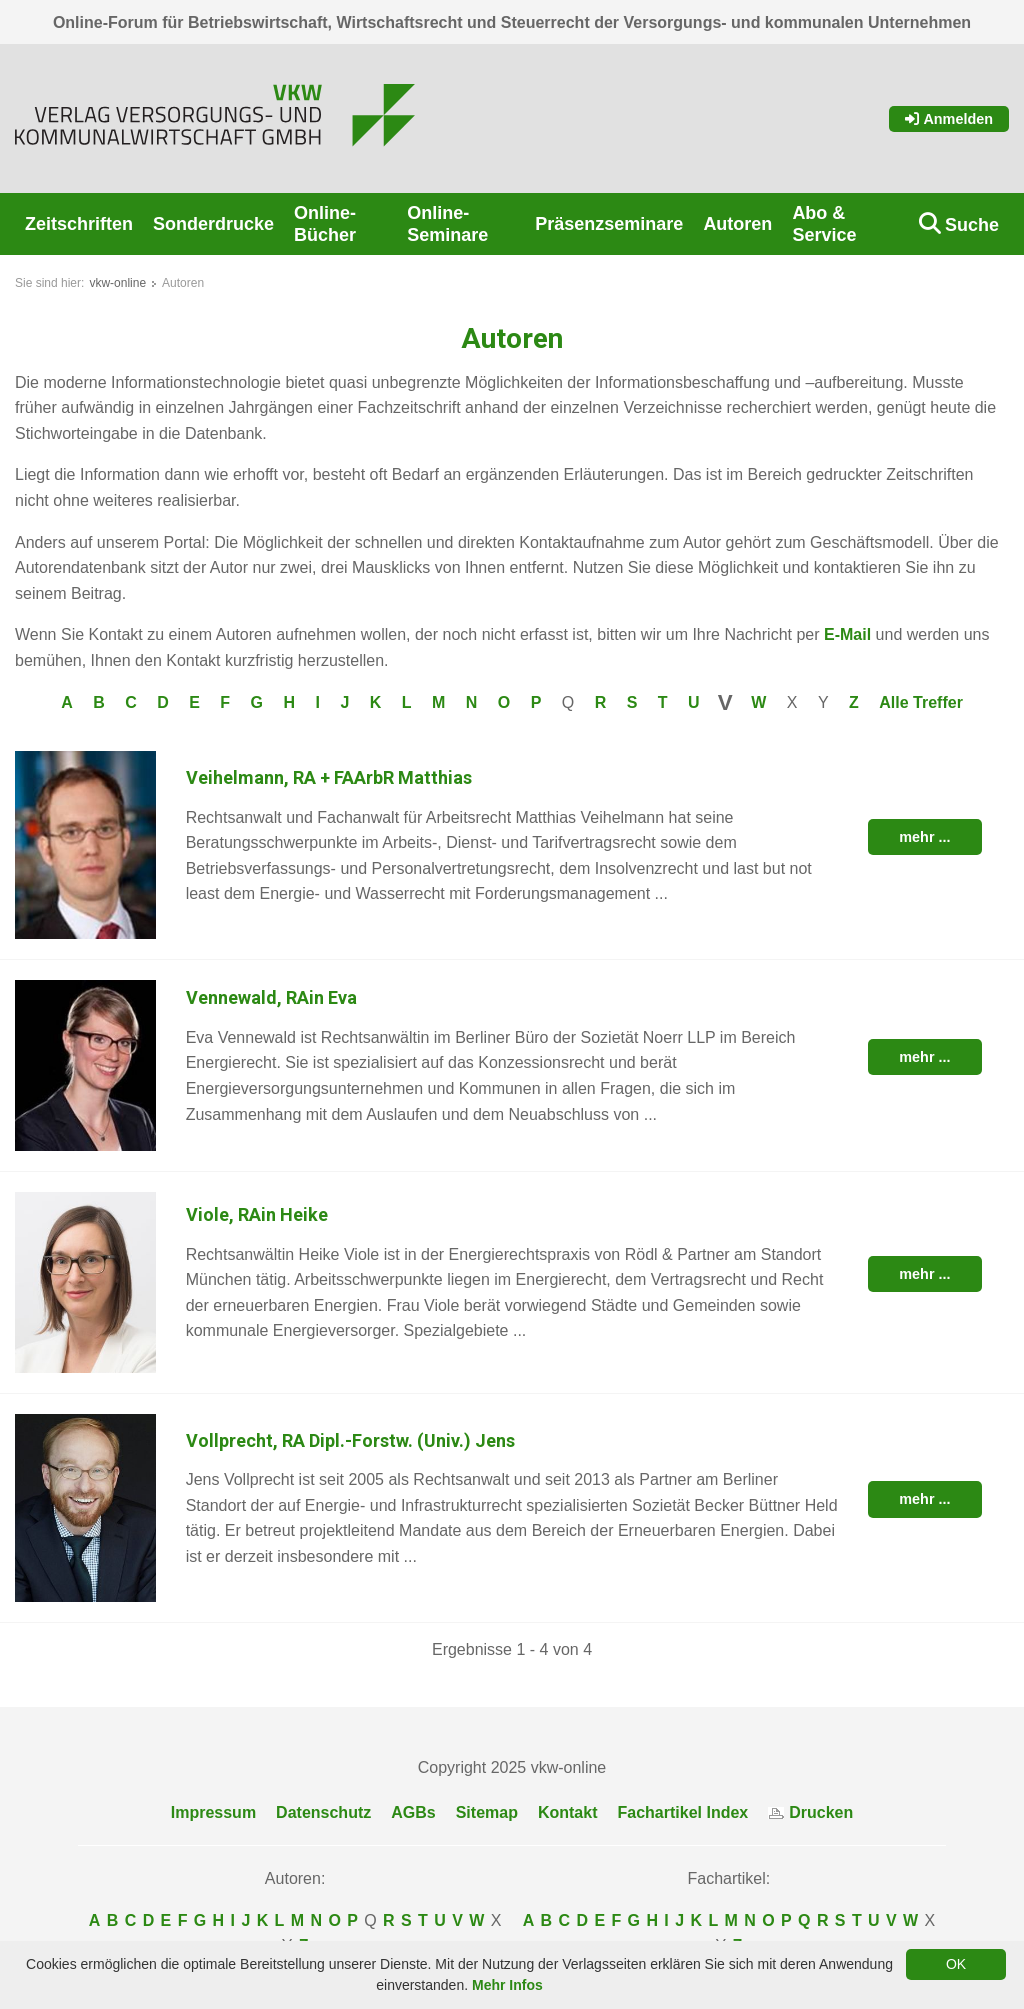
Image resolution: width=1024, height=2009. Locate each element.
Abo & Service (824, 224)
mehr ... (924, 837)
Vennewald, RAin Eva (271, 997)
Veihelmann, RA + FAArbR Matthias (329, 777)
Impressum (213, 1812)
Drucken (810, 1812)
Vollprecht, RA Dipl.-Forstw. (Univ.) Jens (350, 1440)
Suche (972, 225)
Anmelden (949, 119)
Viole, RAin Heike (257, 1214)
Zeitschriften (79, 224)
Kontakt (568, 1812)
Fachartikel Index (683, 1812)
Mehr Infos (507, 1985)
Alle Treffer (921, 702)
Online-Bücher (325, 224)
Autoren (737, 224)
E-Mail (847, 634)
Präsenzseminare (609, 224)
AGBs (413, 1812)
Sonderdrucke (213, 224)
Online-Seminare (447, 224)
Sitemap (487, 1812)
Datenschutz (323, 1812)
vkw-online (117, 283)
